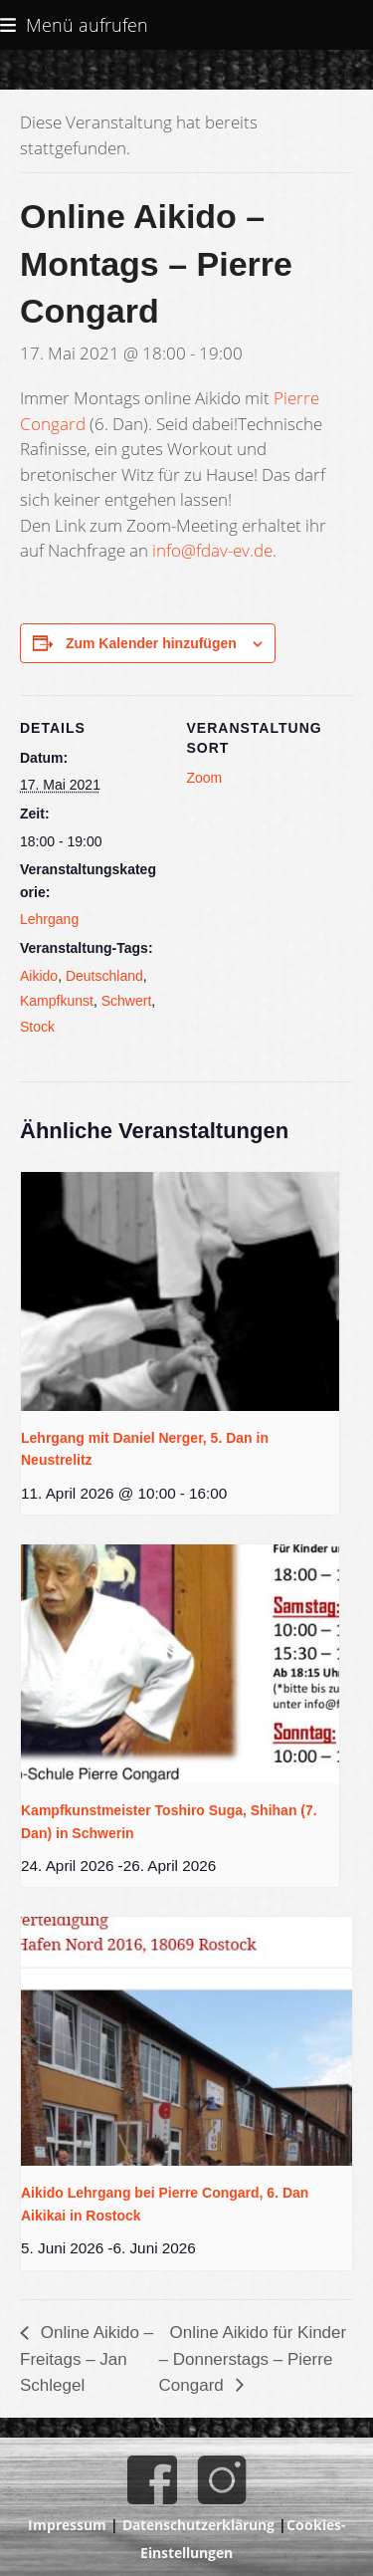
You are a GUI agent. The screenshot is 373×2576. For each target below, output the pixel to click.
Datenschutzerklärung (198, 2524)
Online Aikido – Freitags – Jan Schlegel (86, 2359)
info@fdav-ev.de (212, 550)
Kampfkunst (56, 1001)
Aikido (39, 976)
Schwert (126, 1001)
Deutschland (104, 976)
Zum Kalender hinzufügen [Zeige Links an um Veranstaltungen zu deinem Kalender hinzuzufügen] (151, 643)
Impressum (67, 2524)
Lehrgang (49, 919)
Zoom (205, 778)
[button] (74, 24)
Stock (37, 1027)
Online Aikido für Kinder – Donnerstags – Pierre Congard (253, 2359)
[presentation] (180, 1291)
